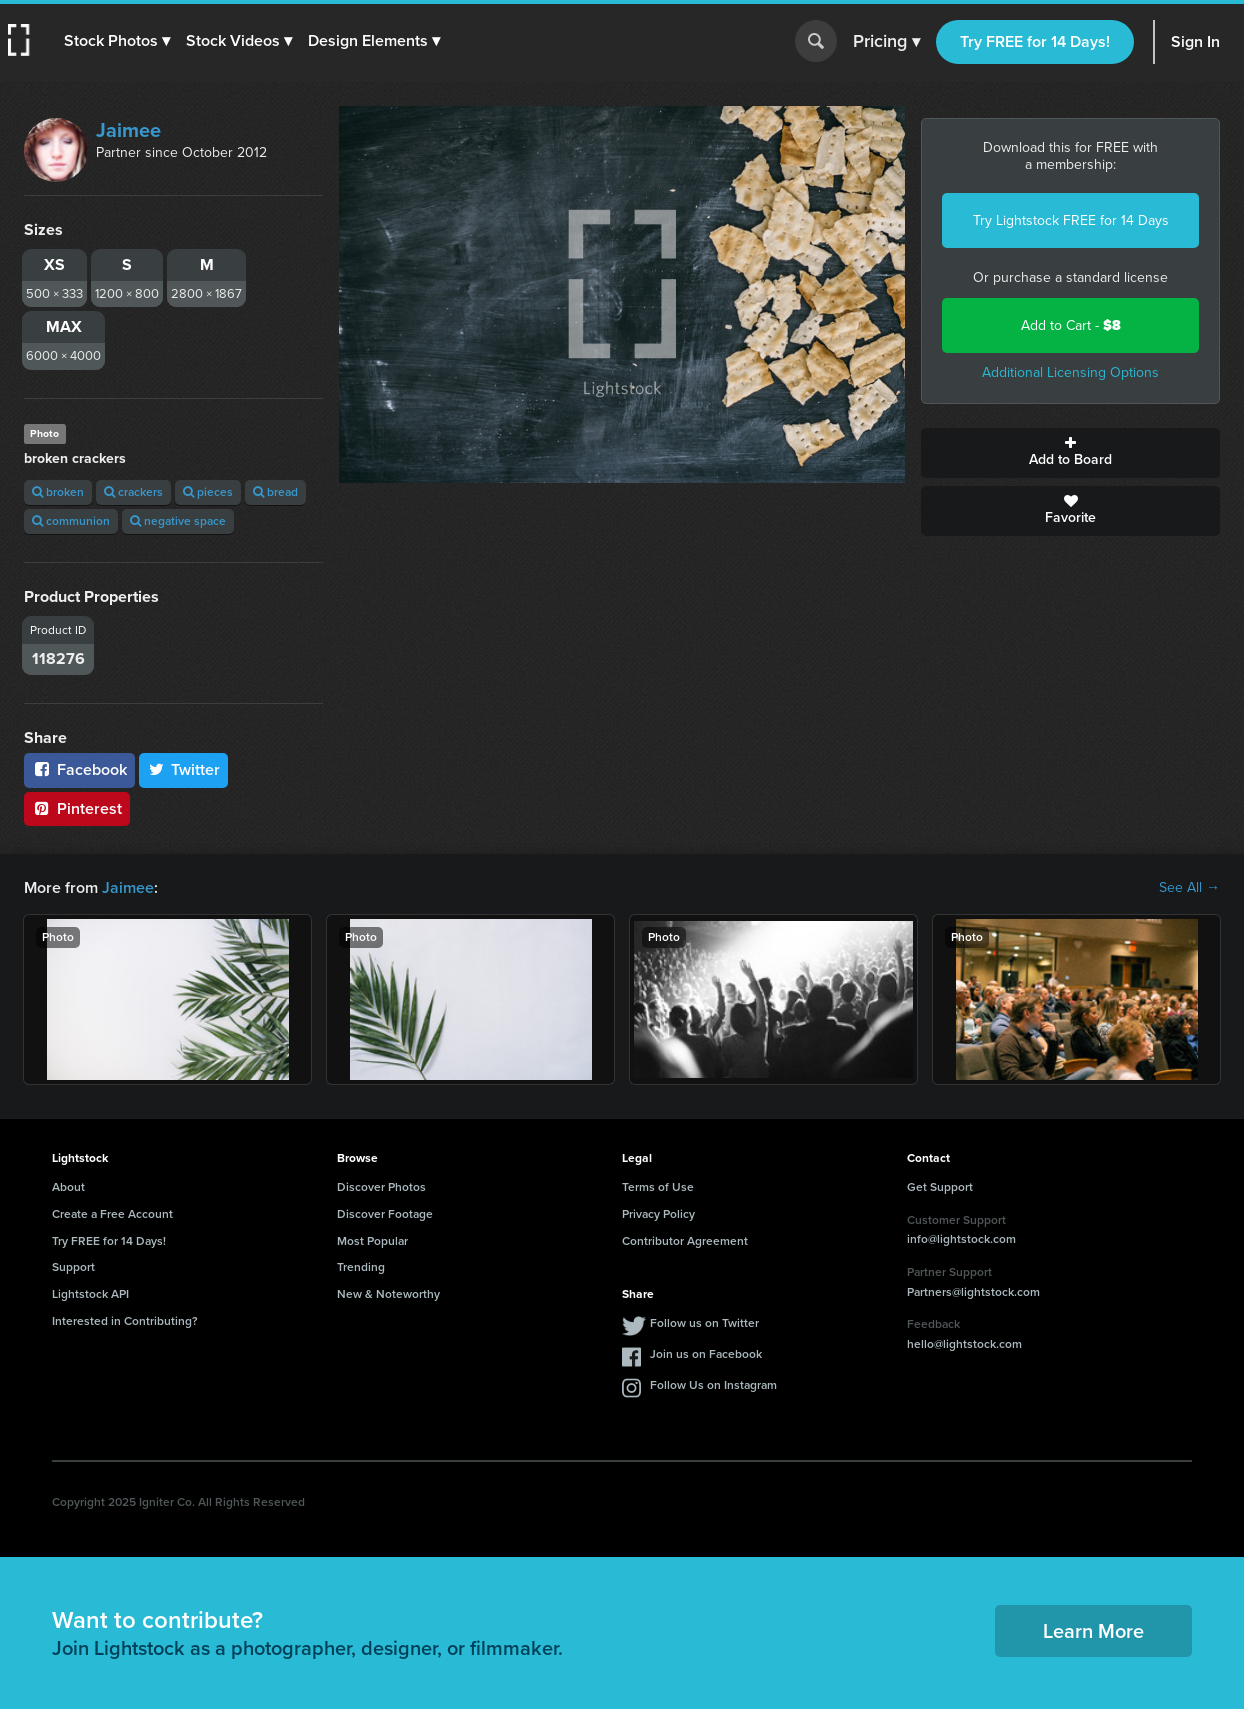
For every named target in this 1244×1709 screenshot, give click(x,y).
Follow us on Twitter (704, 1323)
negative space (178, 521)
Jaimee (128, 130)
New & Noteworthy (388, 1294)
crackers (133, 492)
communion (71, 521)
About (68, 1187)
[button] (117, 41)
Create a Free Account (112, 1214)
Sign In (1195, 41)
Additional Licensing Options (1070, 372)
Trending (361, 1267)
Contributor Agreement (685, 1241)
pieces (208, 492)
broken (58, 492)
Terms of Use (658, 1187)
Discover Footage (385, 1214)
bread (275, 492)
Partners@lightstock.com (973, 1292)
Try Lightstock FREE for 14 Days (1071, 220)
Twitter (184, 769)
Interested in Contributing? (125, 1321)
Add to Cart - (1071, 325)
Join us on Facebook (706, 1354)
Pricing (886, 42)
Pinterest (77, 808)
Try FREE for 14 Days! (1035, 41)
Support (73, 1267)
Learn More (1093, 1631)
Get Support (940, 1187)
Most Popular (372, 1241)
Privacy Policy (658, 1214)
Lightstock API (90, 1294)
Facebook (79, 769)
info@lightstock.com (961, 1239)
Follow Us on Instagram (713, 1385)
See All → (1189, 888)
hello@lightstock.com (964, 1344)
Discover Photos (381, 1187)
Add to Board (1070, 453)
